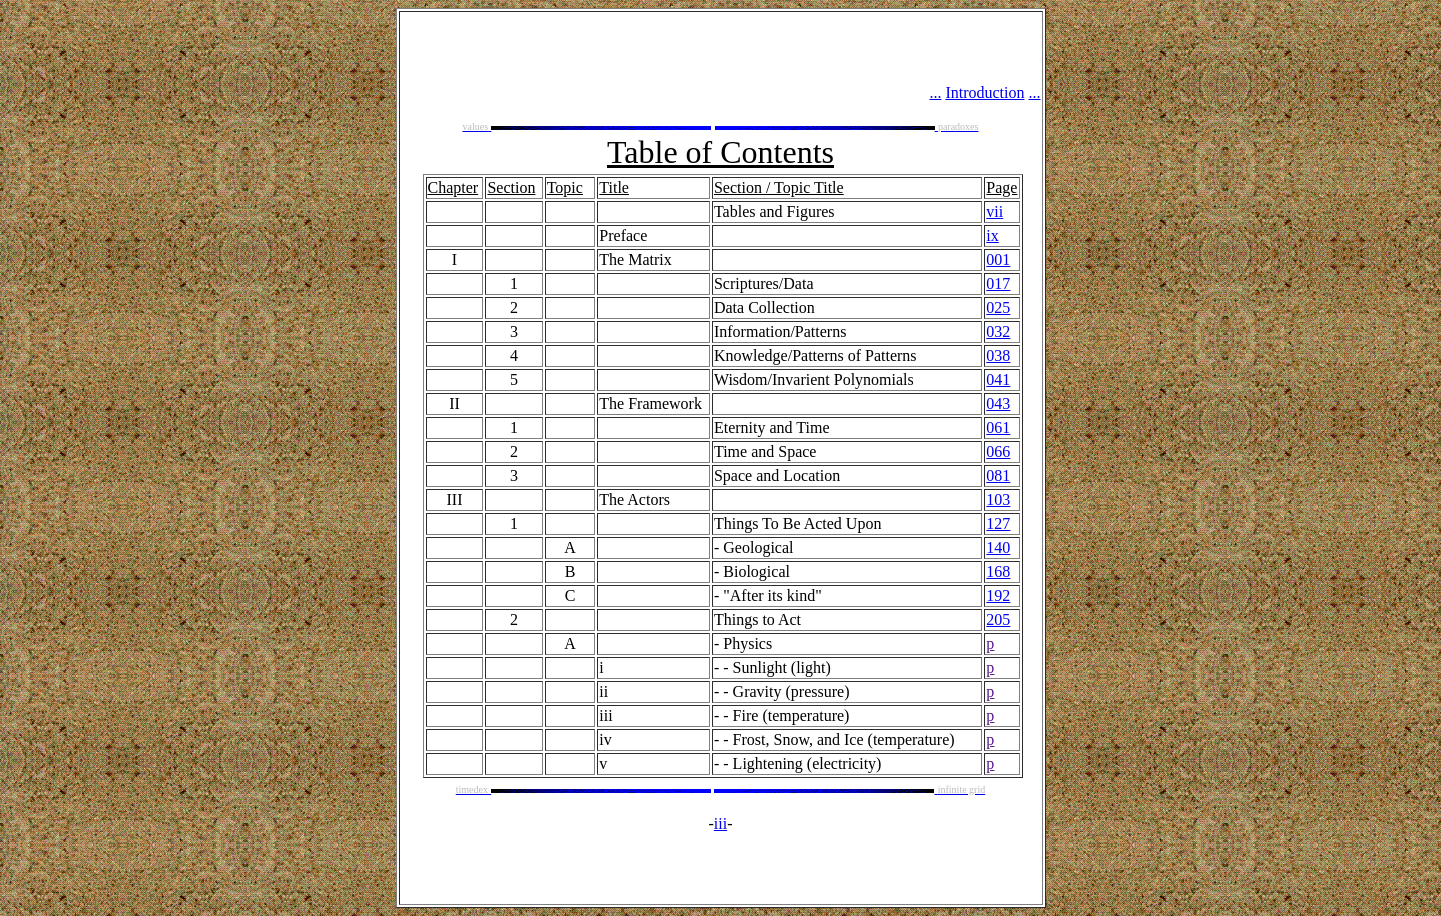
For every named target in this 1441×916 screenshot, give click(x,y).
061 (998, 427)
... (935, 92)
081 (998, 475)
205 (998, 619)
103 (998, 499)
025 (998, 307)
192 (998, 595)
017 (998, 283)
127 (998, 523)
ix (992, 235)
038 (998, 355)
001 (998, 259)
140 (998, 547)
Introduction (984, 92)
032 (998, 331)
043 (998, 403)
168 (998, 571)
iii (720, 823)
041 (998, 379)
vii (994, 211)
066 (998, 451)
